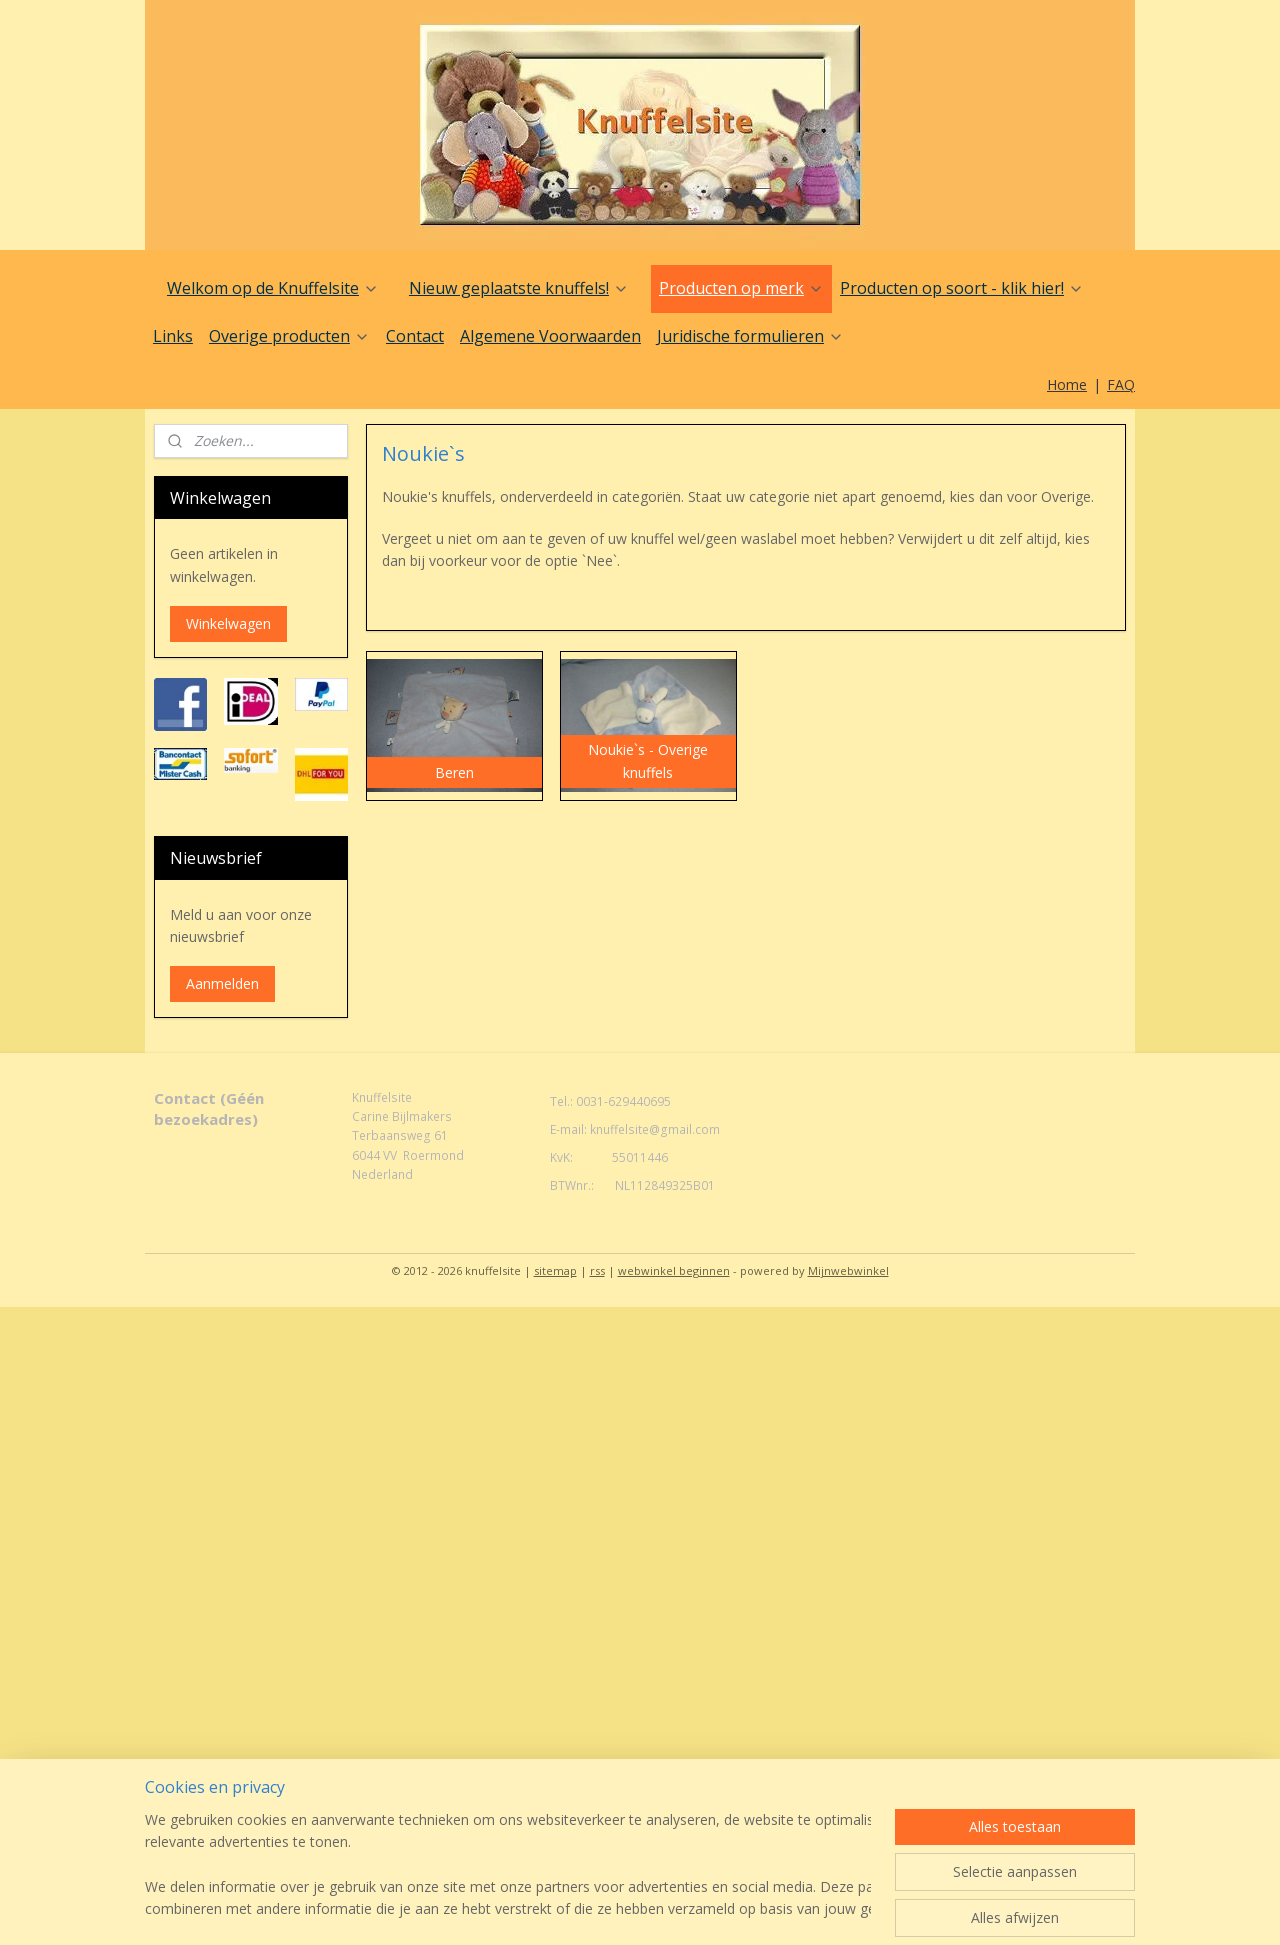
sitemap (555, 1270)
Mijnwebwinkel (848, 1270)
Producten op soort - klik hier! (962, 288)
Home (1067, 384)
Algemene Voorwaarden (550, 336)
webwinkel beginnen (674, 1270)
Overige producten (289, 336)
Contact (415, 336)
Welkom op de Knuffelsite (273, 288)
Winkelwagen (228, 623)
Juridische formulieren (750, 336)
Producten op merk (741, 288)
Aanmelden (222, 983)
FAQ (1121, 384)
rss (597, 1270)
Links (173, 336)
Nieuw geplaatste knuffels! (519, 288)
